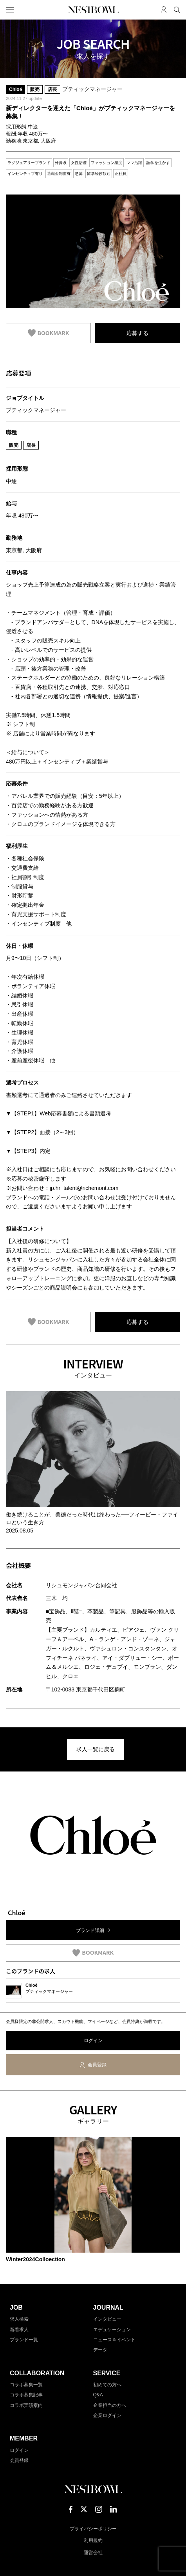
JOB (16, 2307)
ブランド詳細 (90, 1930)
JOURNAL (108, 2307)
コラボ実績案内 (26, 2405)
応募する (137, 333)
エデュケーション (112, 2329)
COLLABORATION (37, 2373)
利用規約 (93, 2540)
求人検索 (19, 2319)
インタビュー (107, 2319)
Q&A (98, 2395)
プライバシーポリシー (93, 2528)
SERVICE (107, 2373)
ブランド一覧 (24, 2339)
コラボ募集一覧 (26, 2384)
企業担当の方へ (109, 2405)
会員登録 (97, 2065)
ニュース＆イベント (114, 2339)
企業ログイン (107, 2415)
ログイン (93, 2040)
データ (100, 2350)
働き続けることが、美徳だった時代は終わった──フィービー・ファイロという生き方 (92, 1518)
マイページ (163, 9)
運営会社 (93, 2552)
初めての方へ (107, 2384)
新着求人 (19, 2329)
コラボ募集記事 (26, 2395)
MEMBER (24, 2438)
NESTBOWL (93, 9)
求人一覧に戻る (95, 1749)
